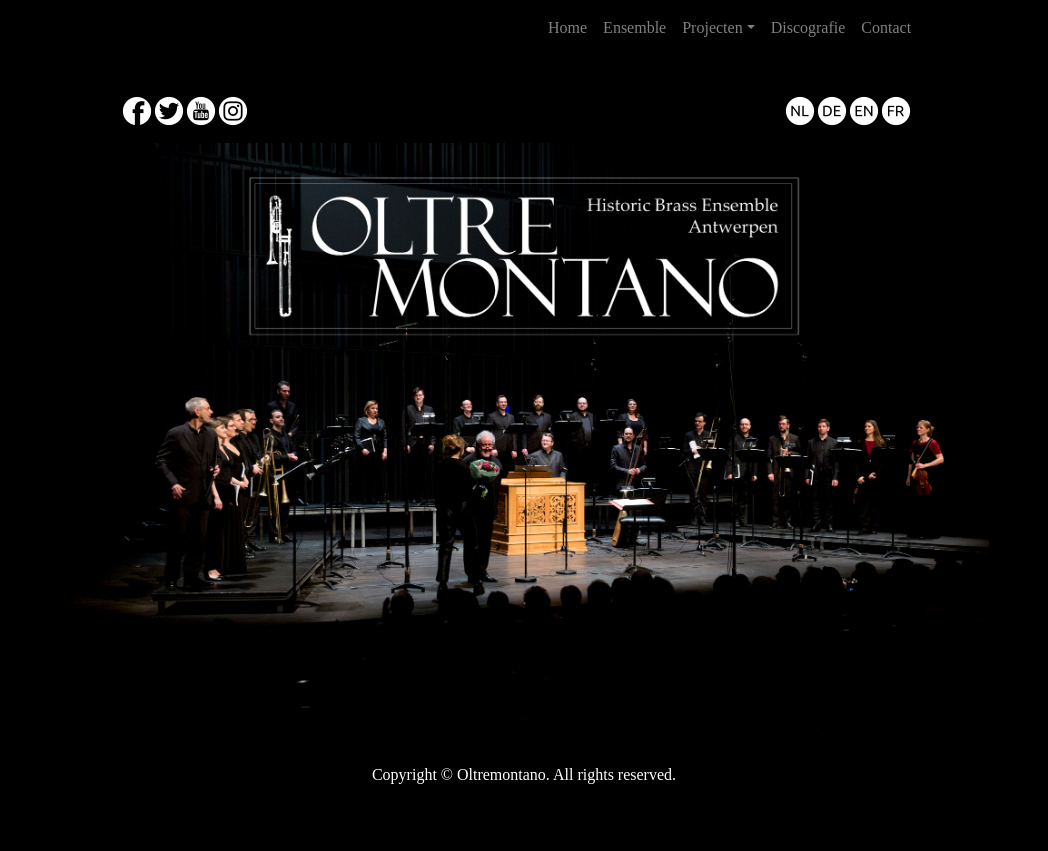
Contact (886, 27)
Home (571, 25)
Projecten (712, 27)
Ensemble (634, 27)
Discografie (808, 27)
